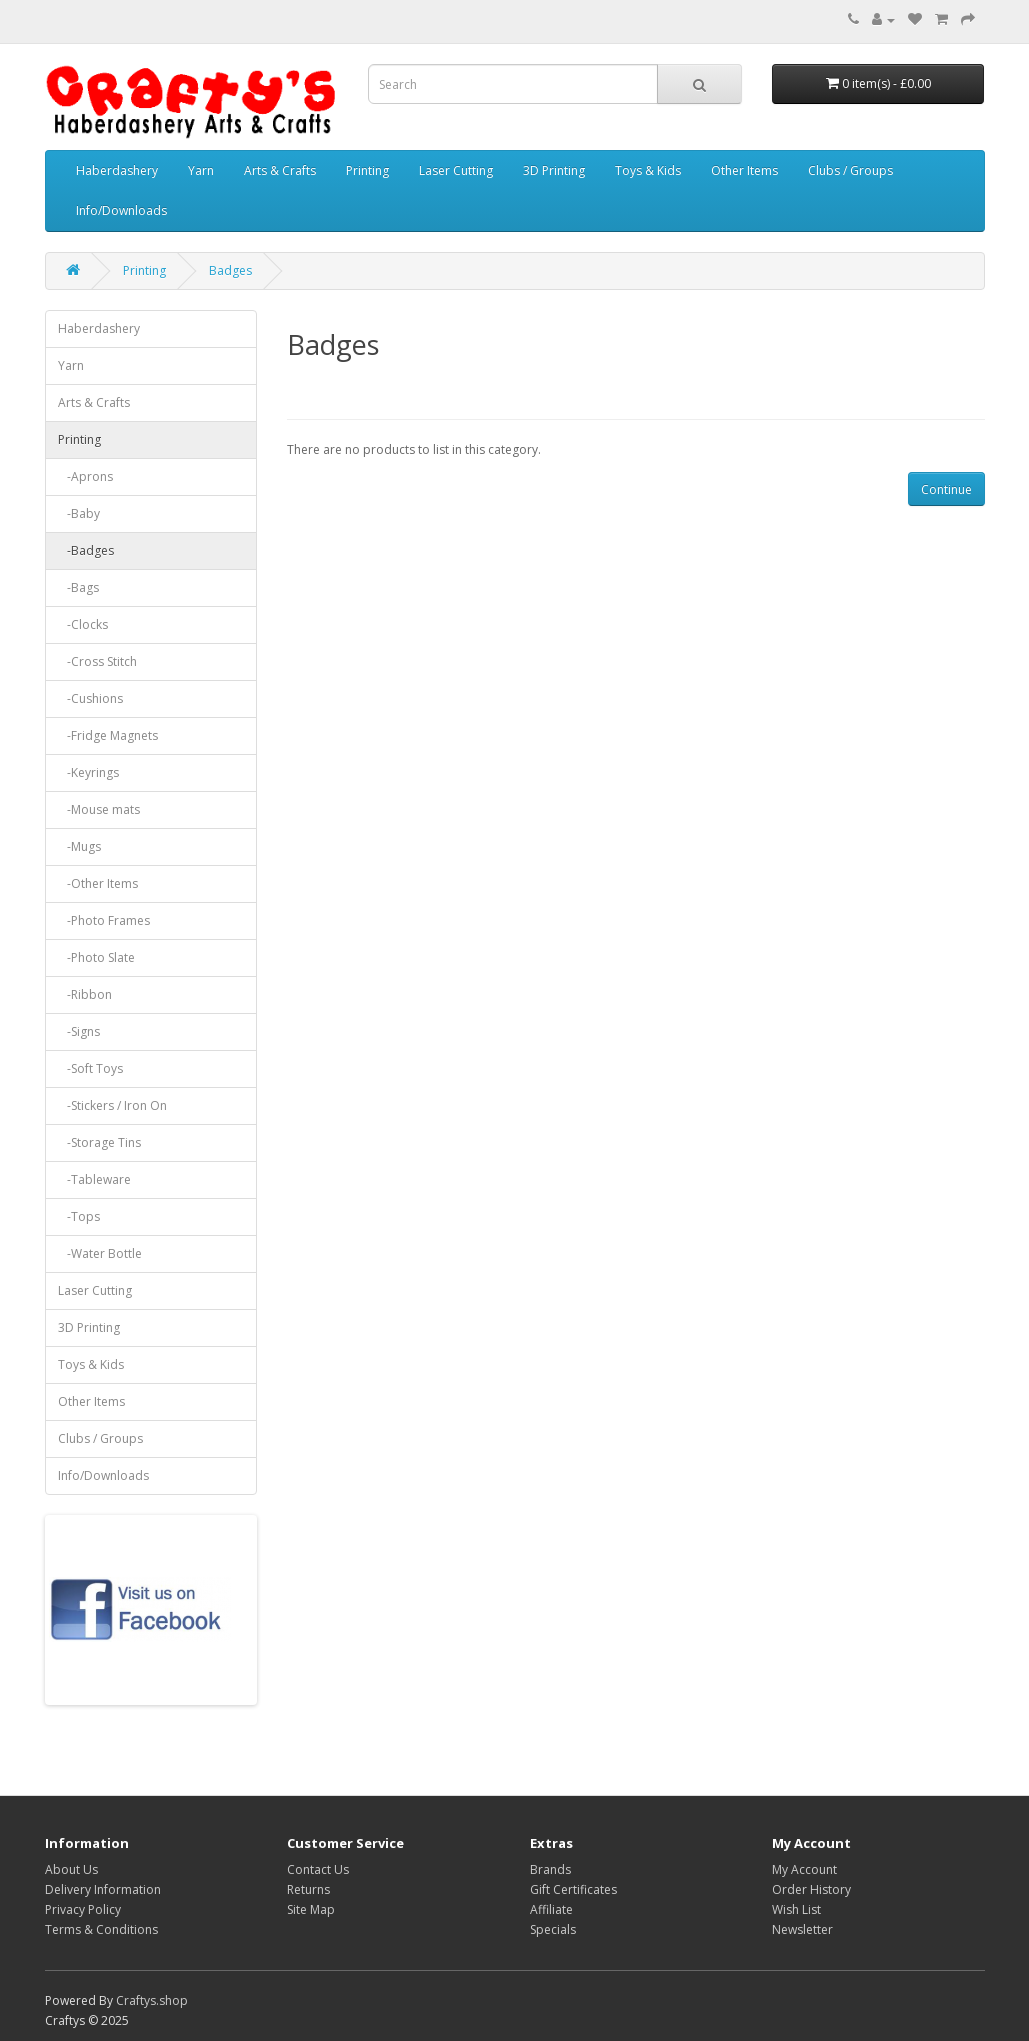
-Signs (79, 1031)
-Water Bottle (100, 1253)
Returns (308, 1889)
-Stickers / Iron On (112, 1105)
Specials (553, 1929)
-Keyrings (88, 772)
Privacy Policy (83, 1909)
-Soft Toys (90, 1068)
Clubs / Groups (850, 170)
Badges (230, 270)
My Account (804, 1869)
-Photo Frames (104, 920)
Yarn (201, 170)
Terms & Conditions (101, 1929)
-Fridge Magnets (108, 735)
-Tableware (94, 1179)
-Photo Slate (96, 957)
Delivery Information (103, 1889)
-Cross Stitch (97, 661)
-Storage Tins (99, 1142)
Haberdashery (117, 170)
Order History (811, 1889)
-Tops (79, 1216)
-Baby (79, 513)
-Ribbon (85, 994)
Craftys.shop (152, 2000)
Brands (550, 1869)
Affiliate (551, 1909)
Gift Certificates (573, 1889)
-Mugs (79, 846)
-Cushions (90, 698)
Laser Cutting (456, 170)
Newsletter (802, 1929)
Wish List (796, 1909)
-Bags (78, 587)
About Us (71, 1869)
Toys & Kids (648, 170)
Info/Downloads (121, 210)
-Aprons (85, 476)
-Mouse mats (99, 809)
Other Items (744, 170)
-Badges (86, 550)
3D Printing (554, 170)
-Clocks (83, 624)
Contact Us (318, 1869)
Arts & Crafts (280, 170)
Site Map (311, 1909)
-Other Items (98, 883)
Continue (946, 489)
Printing (367, 170)
